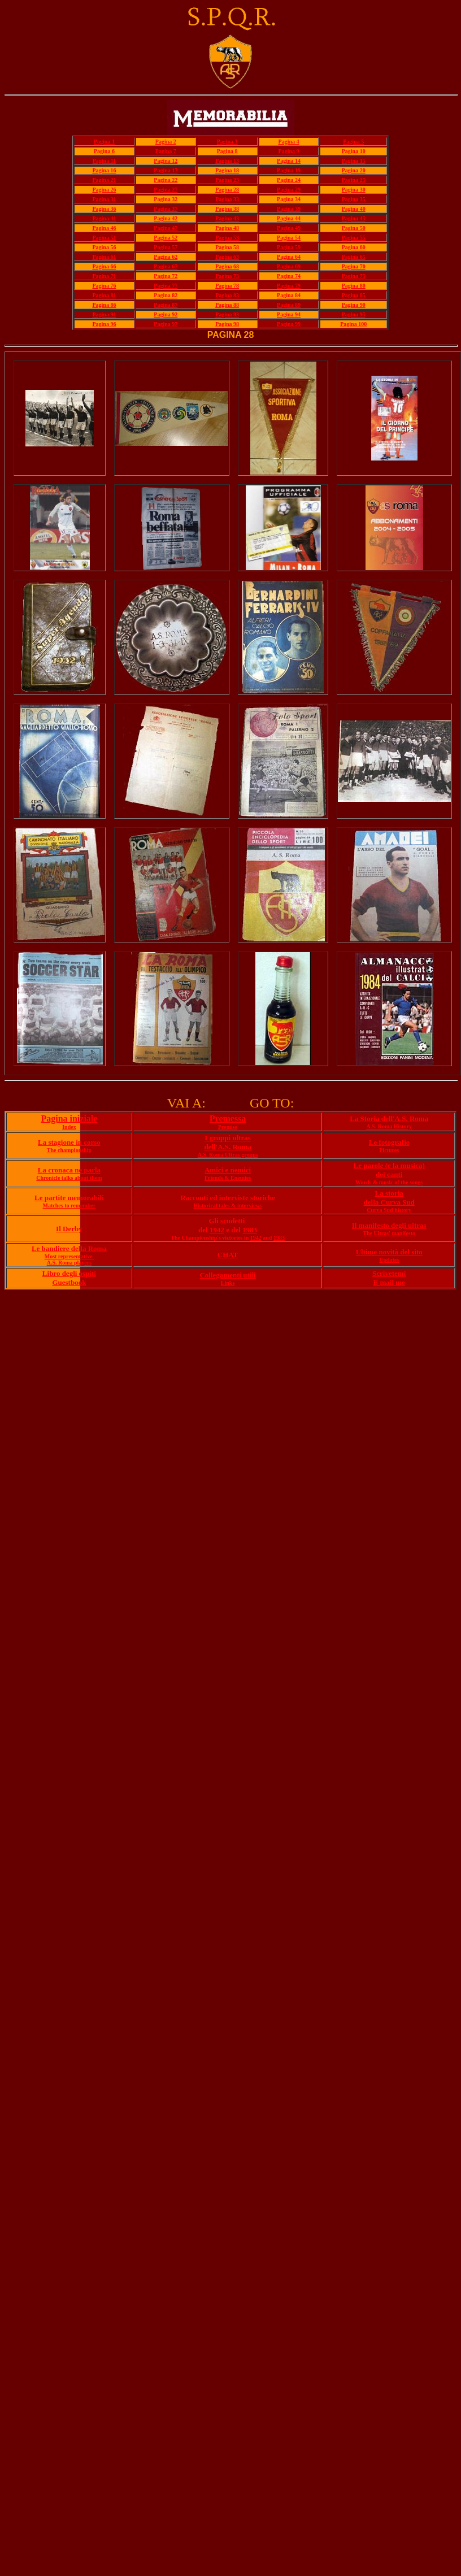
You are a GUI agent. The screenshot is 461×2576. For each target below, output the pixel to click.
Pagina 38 (227, 209)
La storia (389, 1193)
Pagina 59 (289, 247)
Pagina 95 (354, 314)
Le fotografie (389, 1142)
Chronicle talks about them (69, 1178)
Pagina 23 (227, 180)
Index (69, 1127)
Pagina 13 (227, 161)
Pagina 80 (354, 286)
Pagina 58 (227, 247)
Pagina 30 (354, 189)
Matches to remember (69, 1205)
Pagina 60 (354, 247)
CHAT (228, 1254)
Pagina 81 (104, 295)
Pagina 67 (165, 266)
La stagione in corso (69, 1142)
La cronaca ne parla (69, 1170)
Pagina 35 (354, 199)
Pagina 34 (289, 199)
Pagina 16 (104, 170)
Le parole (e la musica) (389, 1165)
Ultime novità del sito (389, 1252)
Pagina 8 (227, 151)
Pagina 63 (227, 257)
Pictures (389, 1150)
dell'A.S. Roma (227, 1147)
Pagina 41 (104, 218)
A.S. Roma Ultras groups (228, 1155)
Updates (389, 1260)
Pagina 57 (165, 247)
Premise (227, 1127)
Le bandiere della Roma (69, 1248)
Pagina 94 (289, 314)
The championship (69, 1150)
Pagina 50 (354, 228)
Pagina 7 (165, 151)
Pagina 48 (227, 228)
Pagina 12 (165, 161)
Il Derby (69, 1228)
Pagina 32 (165, 199)
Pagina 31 (104, 199)
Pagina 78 (227, 286)
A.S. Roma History (389, 1126)
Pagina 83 (227, 295)
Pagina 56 (104, 247)
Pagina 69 (289, 266)
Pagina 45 (354, 218)
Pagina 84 (289, 295)
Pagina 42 (165, 218)
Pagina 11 (104, 161)
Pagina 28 (227, 189)
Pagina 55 (354, 237)
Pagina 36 (104, 209)
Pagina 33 (227, 199)
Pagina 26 (104, 189)
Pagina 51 (104, 237)
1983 (249, 1230)
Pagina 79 (289, 286)
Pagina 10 (354, 151)
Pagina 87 (165, 305)
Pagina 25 (354, 180)
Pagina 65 (354, 257)
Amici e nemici (228, 1170)
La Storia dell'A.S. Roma (389, 1118)
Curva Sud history (389, 1210)
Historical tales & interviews (227, 1205)
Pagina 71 (104, 276)
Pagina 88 (227, 305)
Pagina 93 (227, 314)
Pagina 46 (104, 228)
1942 (217, 1230)
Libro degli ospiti (69, 1273)
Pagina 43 (227, 218)
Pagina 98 (227, 324)
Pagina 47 (165, 228)
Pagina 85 (354, 295)
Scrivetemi (389, 1273)
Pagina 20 (354, 170)
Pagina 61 (104, 257)
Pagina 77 (165, 286)
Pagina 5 (353, 141)
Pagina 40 (354, 209)
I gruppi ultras (228, 1137)
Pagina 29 (289, 189)
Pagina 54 (289, 237)
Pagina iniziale (69, 1118)
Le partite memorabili (69, 1197)
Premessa (228, 1118)
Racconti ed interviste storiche (227, 1197)
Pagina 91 (104, 314)
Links (227, 1283)
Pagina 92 (165, 314)
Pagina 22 (165, 180)
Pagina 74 (289, 276)
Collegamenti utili (227, 1275)
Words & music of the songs (389, 1182)
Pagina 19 (289, 170)
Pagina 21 (104, 180)
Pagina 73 (227, 276)
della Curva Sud (389, 1202)
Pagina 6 (104, 151)
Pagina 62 (165, 257)
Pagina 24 (289, 180)
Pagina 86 (104, 305)
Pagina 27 (165, 189)
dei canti (389, 1174)
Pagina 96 (104, 324)
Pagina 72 (165, 276)
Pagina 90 (354, 305)
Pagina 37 (165, 209)
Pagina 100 (353, 324)
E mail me (389, 1282)
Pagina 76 (104, 286)
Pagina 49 (289, 228)
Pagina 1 (104, 141)
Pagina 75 (354, 276)
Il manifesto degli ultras (389, 1225)
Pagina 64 (289, 257)
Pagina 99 (289, 324)
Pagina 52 (165, 237)
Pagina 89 (289, 305)
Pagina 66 (104, 266)
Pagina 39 (289, 209)
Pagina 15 (354, 161)
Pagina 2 (165, 141)
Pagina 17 (165, 170)
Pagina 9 (289, 151)
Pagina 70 (354, 266)
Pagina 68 (227, 266)
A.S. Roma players (69, 1262)
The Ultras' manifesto (389, 1233)
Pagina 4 (289, 141)
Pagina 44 (289, 218)
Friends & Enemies (228, 1178)
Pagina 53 (227, 237)
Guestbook (69, 1282)
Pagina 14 (289, 161)
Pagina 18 (227, 170)
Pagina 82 (165, 295)
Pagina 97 (165, 324)
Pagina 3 (227, 141)
